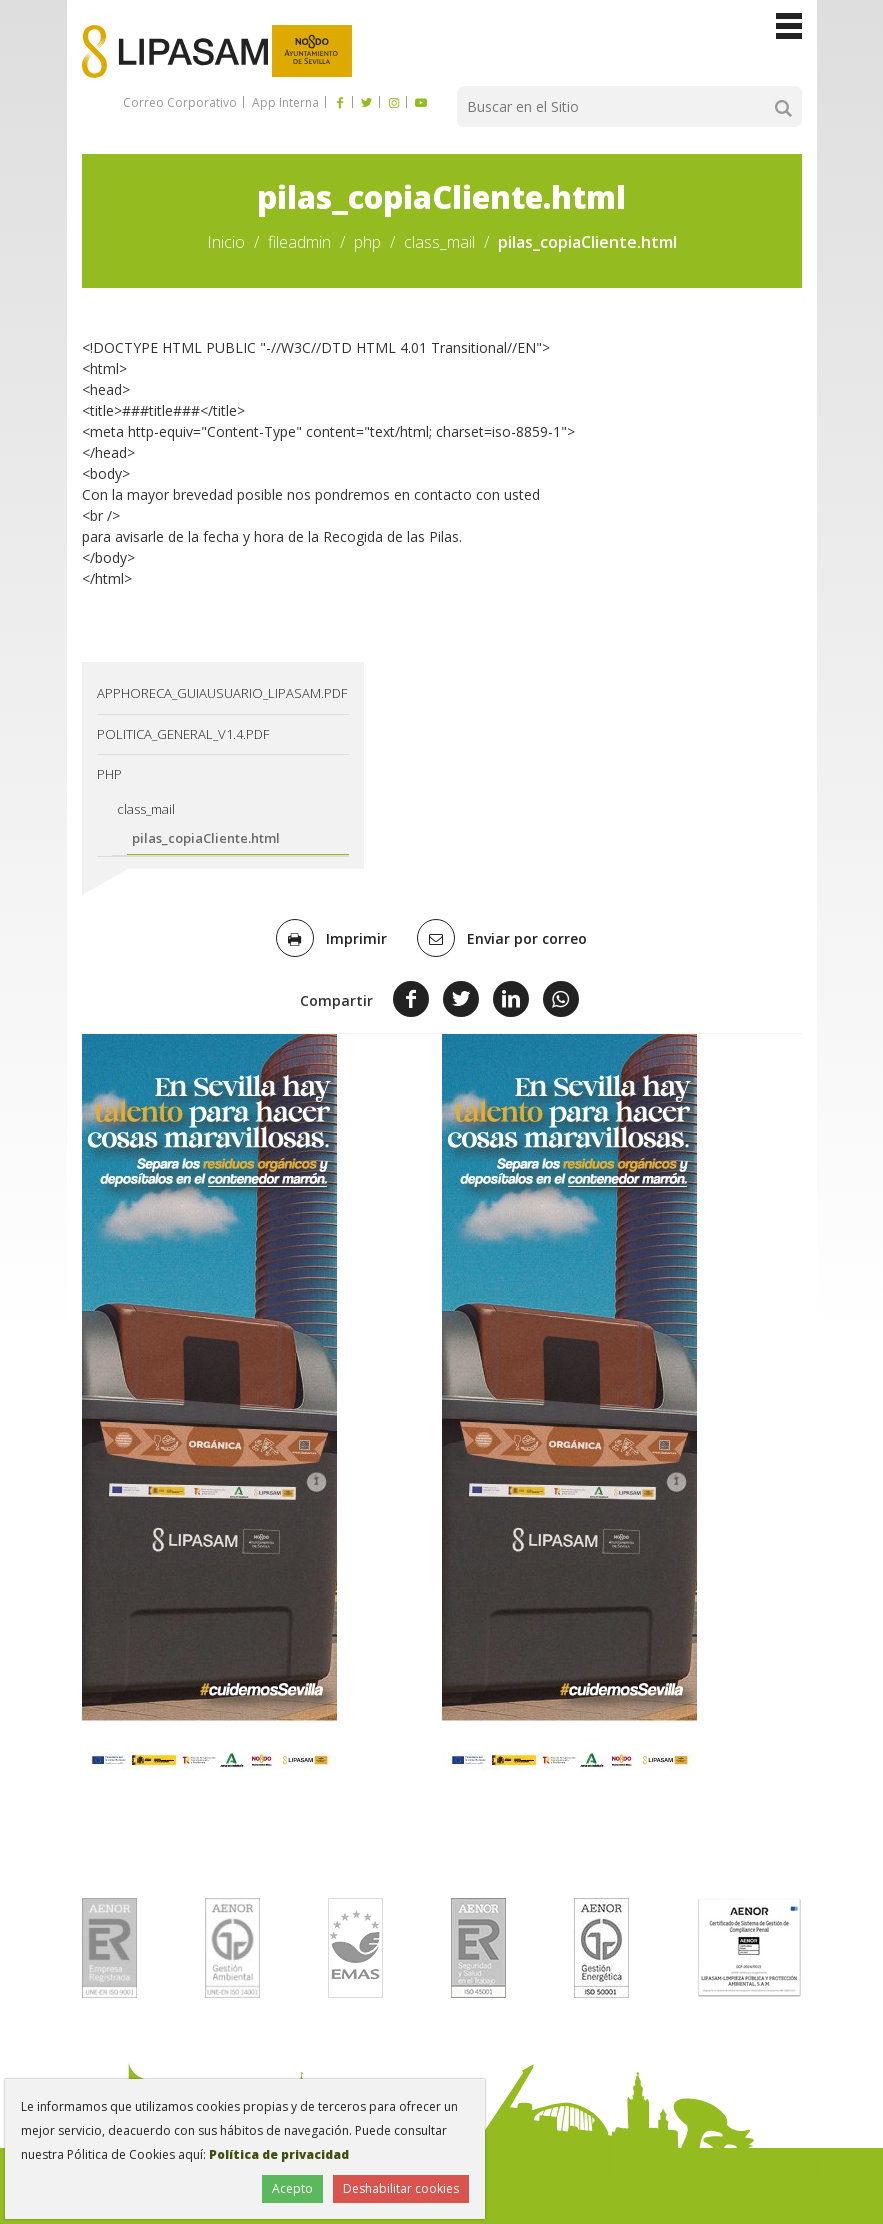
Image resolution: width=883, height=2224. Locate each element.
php (367, 242)
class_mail (439, 242)
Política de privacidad (279, 2154)
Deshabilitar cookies (401, 2188)
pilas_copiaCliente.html (206, 838)
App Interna (284, 102)
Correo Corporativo (180, 102)
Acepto (292, 2188)
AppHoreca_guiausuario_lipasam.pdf (222, 693)
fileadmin (299, 242)
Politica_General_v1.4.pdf (183, 734)
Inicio (226, 242)
